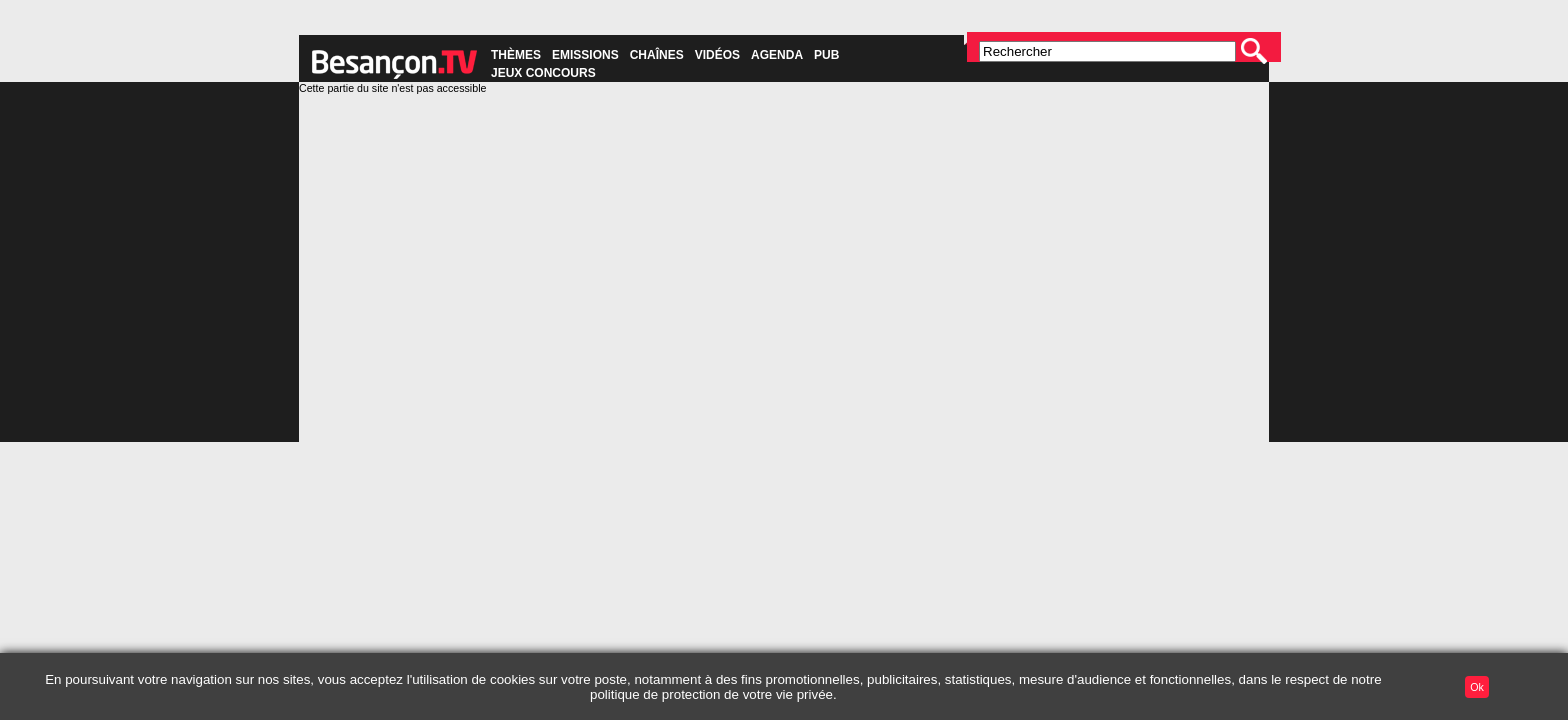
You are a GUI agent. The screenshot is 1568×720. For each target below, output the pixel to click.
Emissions (585, 55)
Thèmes (516, 55)
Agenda (777, 55)
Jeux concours (543, 73)
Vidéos (717, 55)
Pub (826, 55)
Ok (1477, 687)
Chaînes (657, 55)
